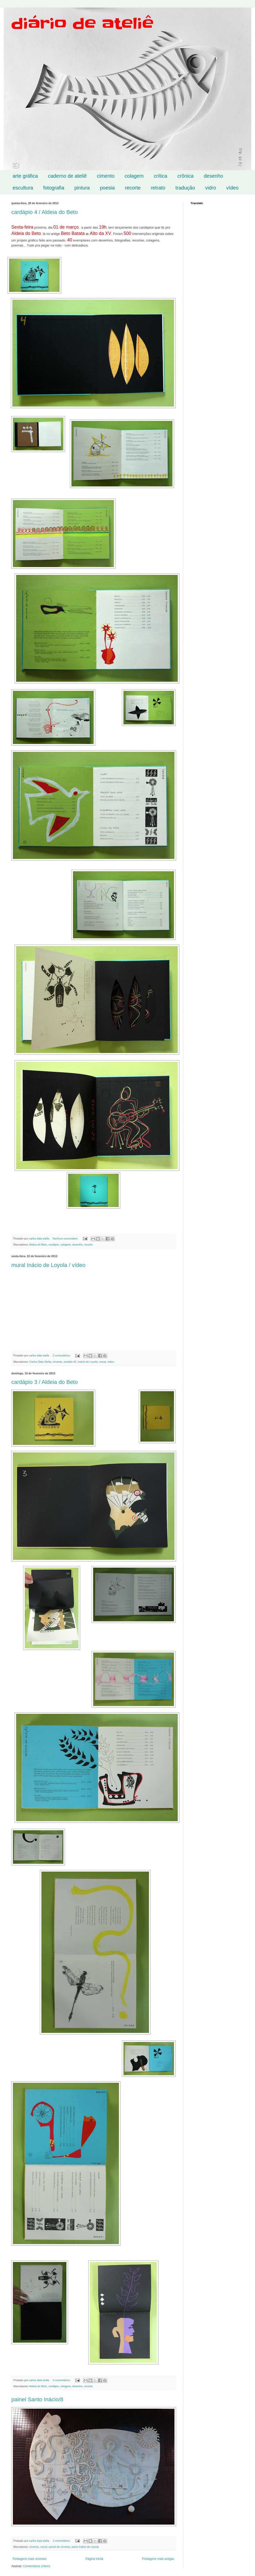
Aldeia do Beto (38, 1244)
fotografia (53, 188)
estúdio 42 (70, 1361)
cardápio (53, 1244)
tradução (185, 188)
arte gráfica (25, 176)
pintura (82, 188)
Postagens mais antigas (158, 2559)
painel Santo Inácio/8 (37, 2399)
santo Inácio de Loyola (85, 2546)
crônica (185, 176)
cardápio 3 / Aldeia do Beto (44, 1382)
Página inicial (94, 2559)
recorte (133, 188)
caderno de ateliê (67, 176)
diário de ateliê (82, 24)
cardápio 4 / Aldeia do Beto (44, 212)
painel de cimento (59, 2546)
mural (102, 1361)
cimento (106, 176)
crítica (160, 176)
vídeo (232, 188)
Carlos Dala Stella (40, 1361)
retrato (158, 188)
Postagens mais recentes (30, 2559)
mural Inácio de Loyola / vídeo (48, 1265)
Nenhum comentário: (66, 1238)
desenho (213, 176)
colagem (134, 176)
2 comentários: (62, 1355)
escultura (23, 188)
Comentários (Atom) (36, 2566)
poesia (107, 188)
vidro (210, 188)
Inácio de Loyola (88, 1361)
